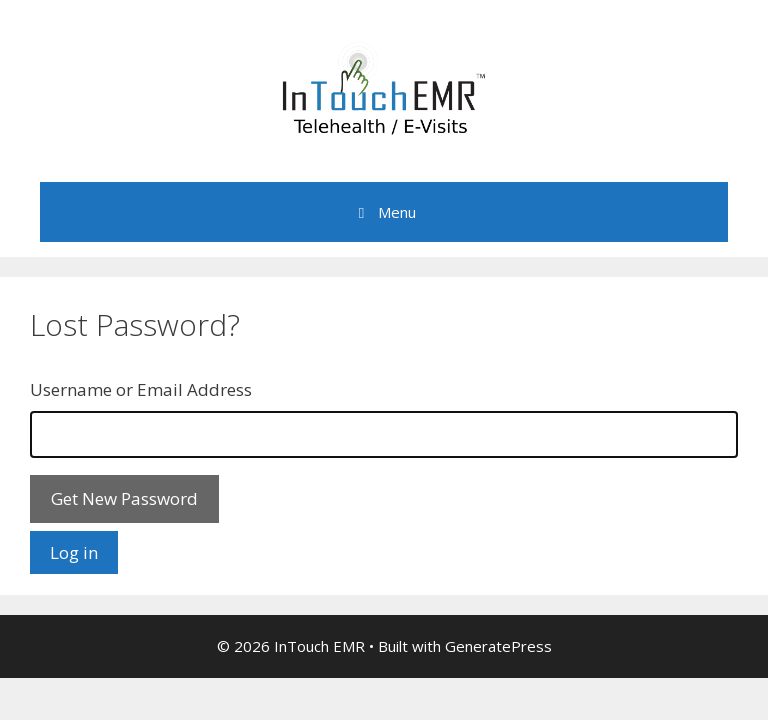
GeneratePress (498, 646)
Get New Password (124, 498)
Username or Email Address (141, 389)
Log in (74, 552)
